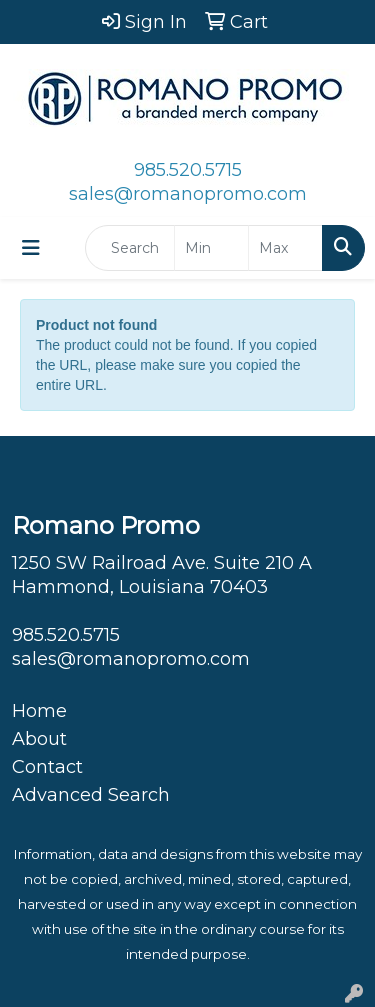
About (39, 739)
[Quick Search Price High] (285, 248)
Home (39, 711)
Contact (47, 767)
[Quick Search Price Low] (211, 248)
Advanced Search (91, 795)
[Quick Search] (130, 248)
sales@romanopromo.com (188, 194)
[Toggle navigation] (31, 248)
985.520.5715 (188, 170)
